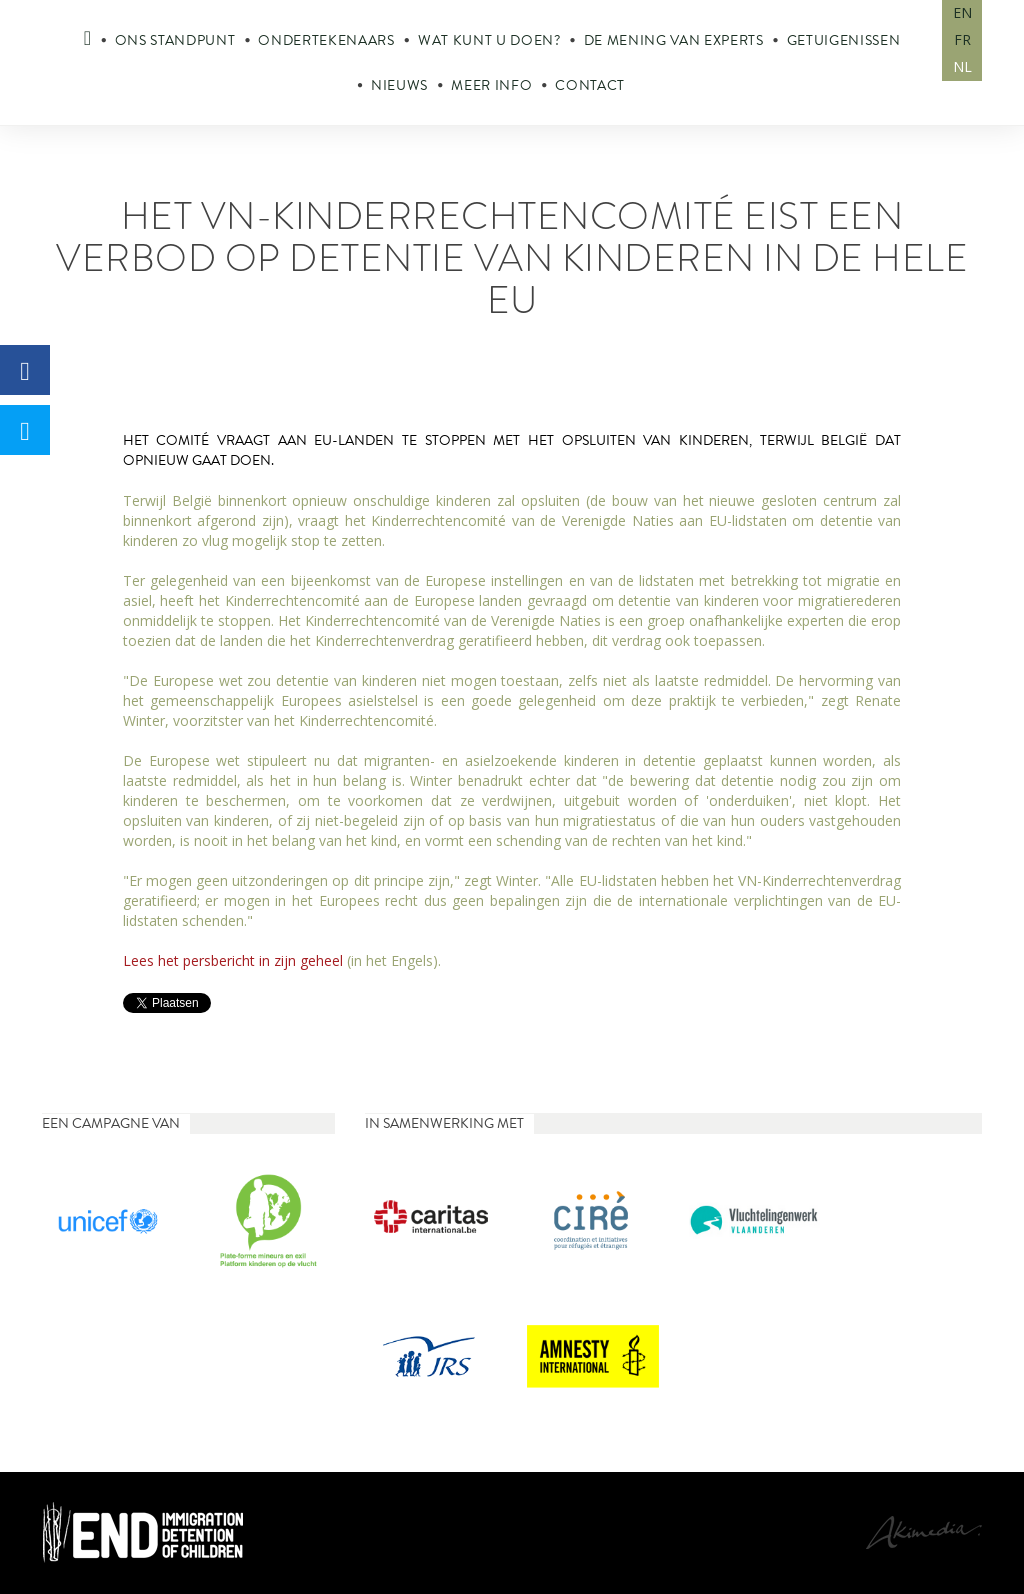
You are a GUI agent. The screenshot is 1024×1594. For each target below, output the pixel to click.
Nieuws (399, 85)
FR (962, 39)
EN (962, 12)
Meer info (491, 85)
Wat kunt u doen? (489, 40)
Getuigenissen (844, 40)
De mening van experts (674, 40)
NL (962, 66)
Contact (590, 85)
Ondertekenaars (326, 40)
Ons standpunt (175, 40)
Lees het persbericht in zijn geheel (235, 960)
